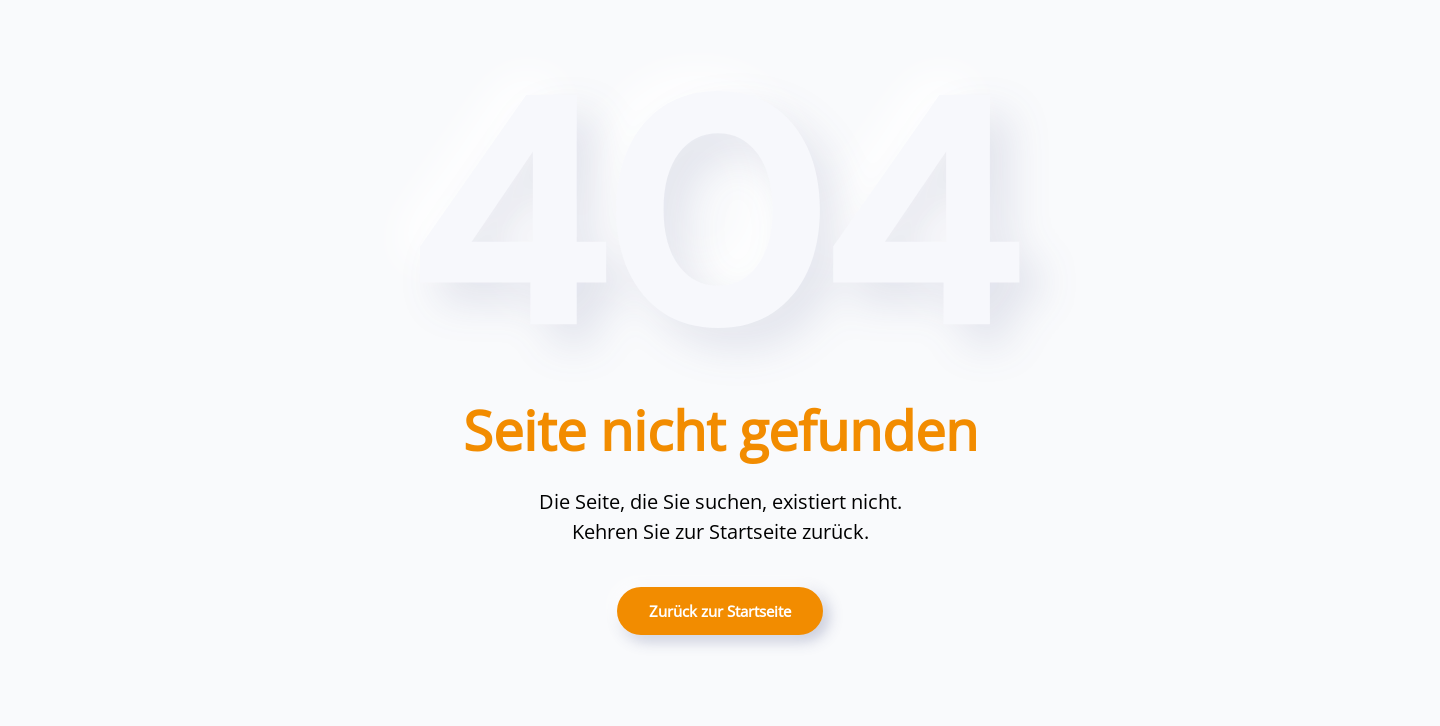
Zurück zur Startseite (720, 611)
